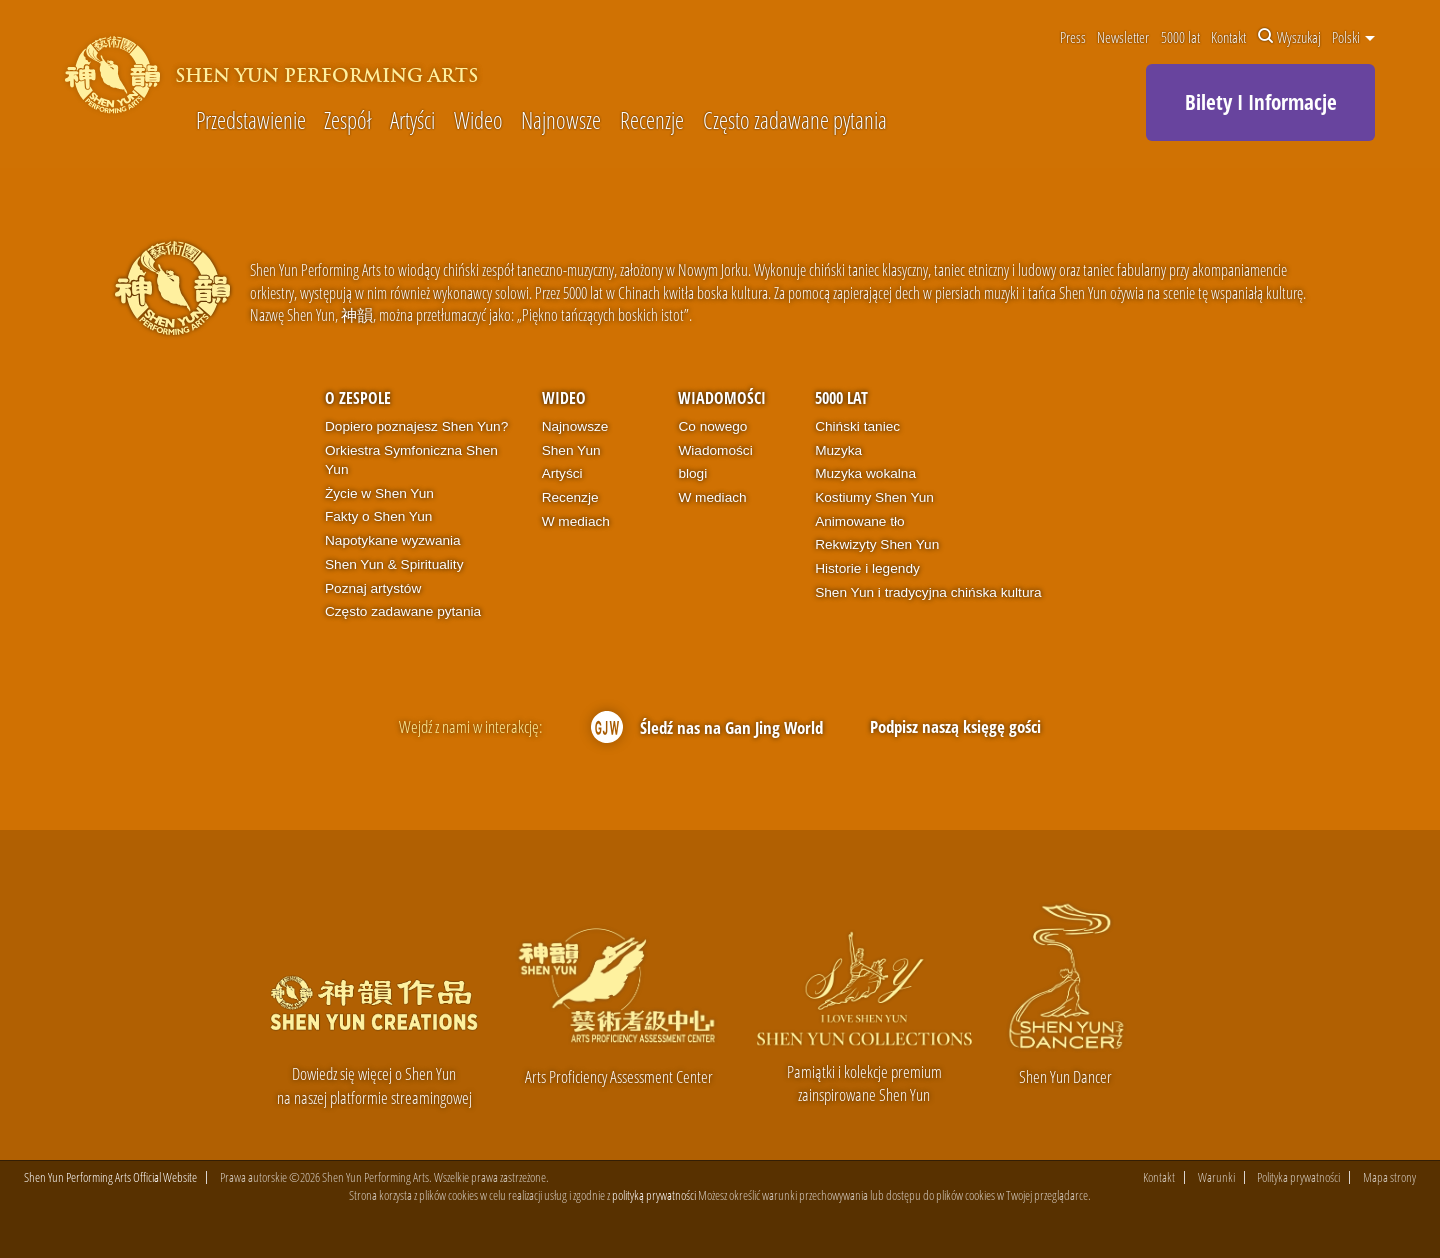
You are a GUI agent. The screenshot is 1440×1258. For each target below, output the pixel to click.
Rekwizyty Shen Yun (877, 544)
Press (1073, 37)
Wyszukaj (1289, 37)
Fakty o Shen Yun (378, 516)
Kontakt (1228, 37)
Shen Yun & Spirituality (394, 564)
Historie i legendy (867, 568)
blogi (692, 473)
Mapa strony (1389, 1177)
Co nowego (712, 426)
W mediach (576, 521)
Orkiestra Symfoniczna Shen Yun (411, 460)
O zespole (358, 398)
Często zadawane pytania (795, 121)
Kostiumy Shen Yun (874, 497)
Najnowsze (561, 121)
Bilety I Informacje (1261, 102)
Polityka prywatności (1298, 1177)
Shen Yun (571, 450)
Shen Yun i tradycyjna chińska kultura (928, 592)
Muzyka (838, 450)
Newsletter (1123, 37)
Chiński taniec (857, 426)
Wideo (478, 121)
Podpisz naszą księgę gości (955, 726)
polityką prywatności (654, 1196)
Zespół (347, 121)
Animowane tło (859, 521)
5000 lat (1180, 37)
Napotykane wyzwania (393, 540)
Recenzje (652, 121)
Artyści (412, 121)
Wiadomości (722, 398)
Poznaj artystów (373, 588)
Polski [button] (1353, 37)
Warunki (1216, 1177)
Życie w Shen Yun (379, 493)
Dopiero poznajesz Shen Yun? (416, 426)
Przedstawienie (251, 121)
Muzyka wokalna (865, 473)
